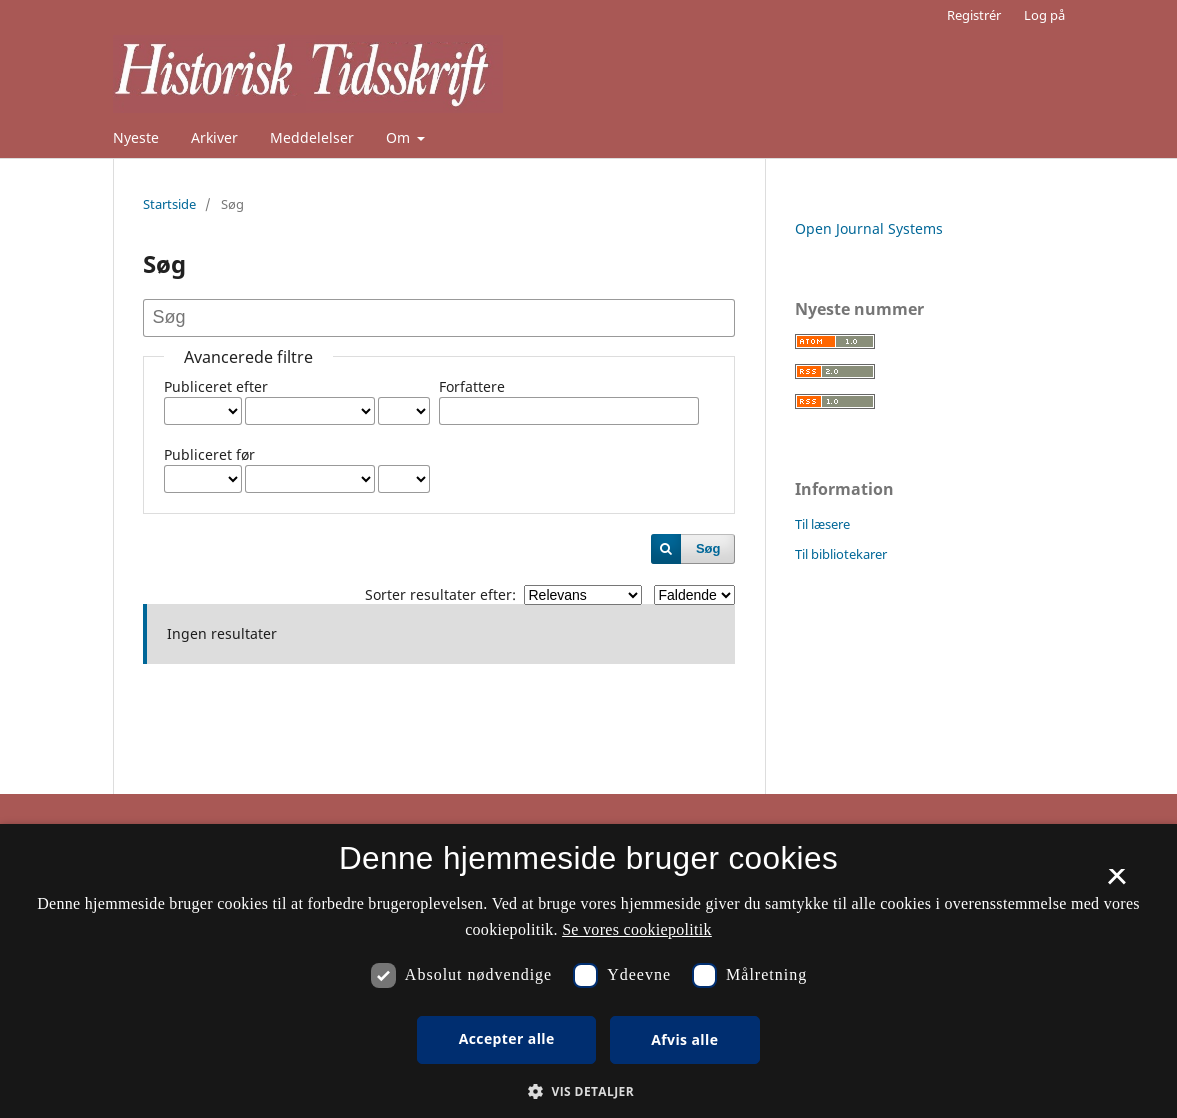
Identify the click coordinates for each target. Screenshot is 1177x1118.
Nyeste (136, 137)
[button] (588, 1091)
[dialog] (588, 971)
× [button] (1116, 883)
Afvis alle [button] (684, 1039)
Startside (169, 204)
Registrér (974, 15)
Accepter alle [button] (507, 1038)
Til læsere (822, 524)
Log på (1044, 15)
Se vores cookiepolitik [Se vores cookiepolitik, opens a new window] (637, 929)
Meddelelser (312, 137)
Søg (708, 548)
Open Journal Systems (869, 228)
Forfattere (472, 386)
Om (400, 137)
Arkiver (214, 137)
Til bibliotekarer (841, 554)
